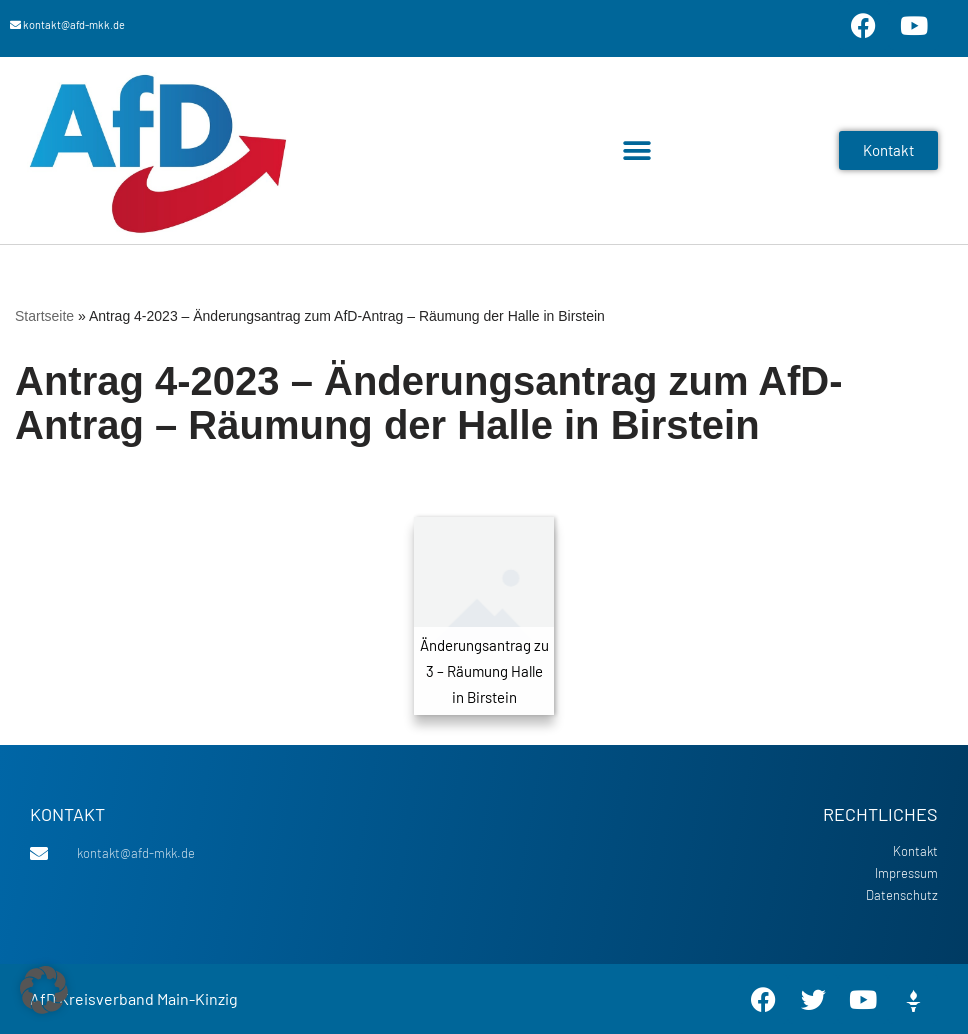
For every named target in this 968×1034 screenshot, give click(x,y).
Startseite (44, 316)
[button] (637, 150)
